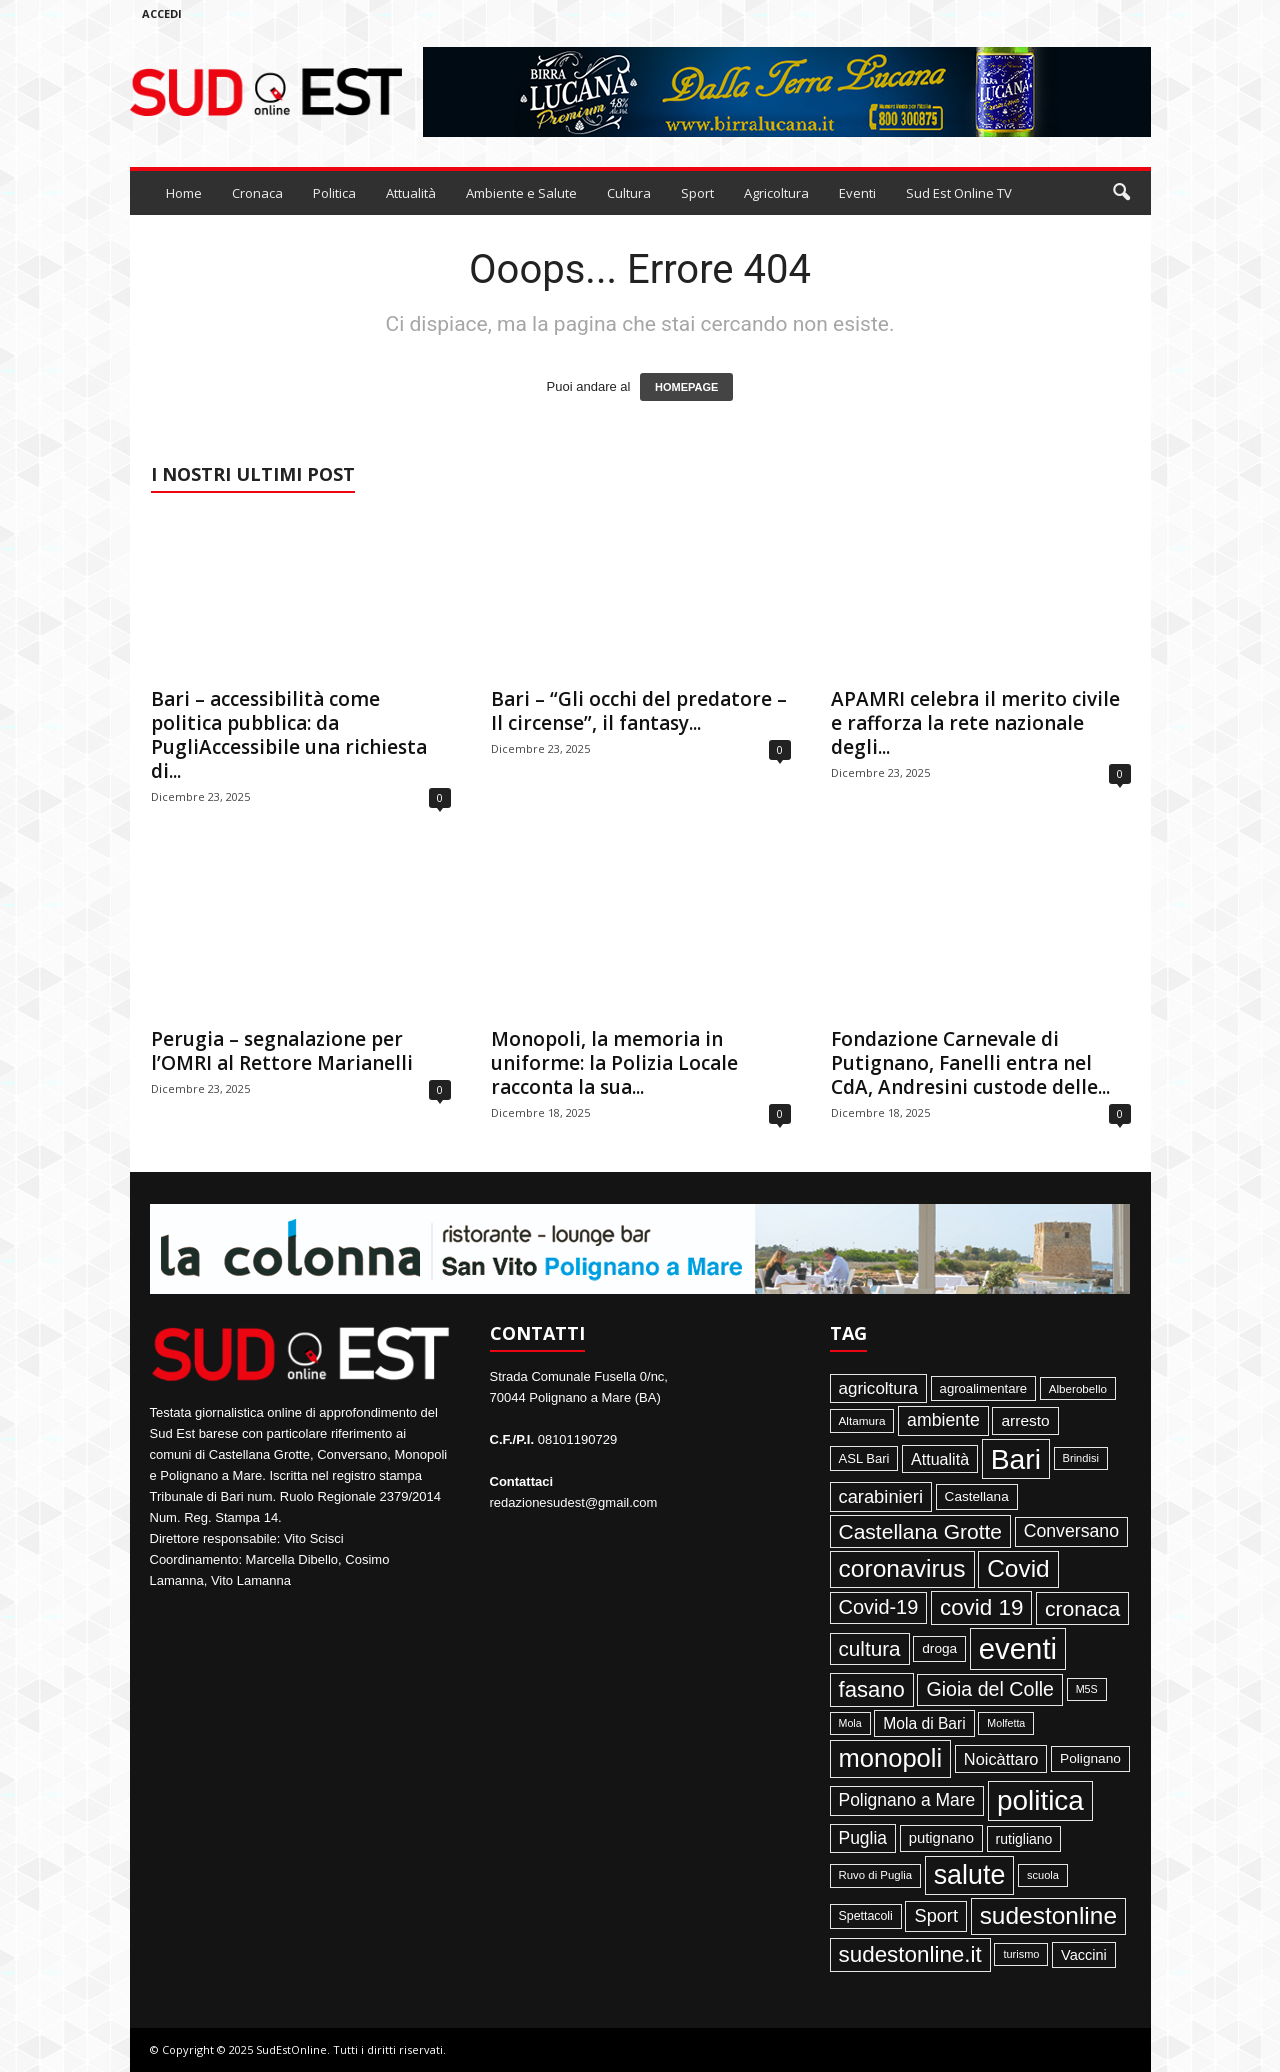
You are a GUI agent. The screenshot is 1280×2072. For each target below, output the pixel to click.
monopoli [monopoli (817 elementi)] (891, 1758)
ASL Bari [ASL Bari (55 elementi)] (864, 1458)
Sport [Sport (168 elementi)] (936, 1916)
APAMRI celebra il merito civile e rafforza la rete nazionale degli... (975, 723)
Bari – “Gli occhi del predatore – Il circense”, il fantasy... (639, 711)
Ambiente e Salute (521, 193)
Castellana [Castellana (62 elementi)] (977, 1496)
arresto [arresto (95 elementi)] (1025, 1420)
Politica (334, 193)
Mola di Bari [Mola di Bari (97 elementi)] (924, 1723)
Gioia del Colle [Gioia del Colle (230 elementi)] (990, 1689)
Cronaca (257, 193)
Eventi (857, 193)
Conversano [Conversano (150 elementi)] (1071, 1531)
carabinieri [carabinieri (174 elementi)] (881, 1496)
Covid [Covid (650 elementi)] (1018, 1568)
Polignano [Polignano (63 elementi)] (1090, 1758)
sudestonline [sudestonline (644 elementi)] (1048, 1915)
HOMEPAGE (686, 387)
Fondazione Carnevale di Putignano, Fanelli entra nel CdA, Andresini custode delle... (970, 1063)
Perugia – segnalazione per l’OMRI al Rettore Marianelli (282, 1051)
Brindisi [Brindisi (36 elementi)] (1081, 1458)
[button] (1121, 193)
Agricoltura (776, 193)
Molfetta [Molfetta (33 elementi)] (1006, 1723)
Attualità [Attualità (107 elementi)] (940, 1459)
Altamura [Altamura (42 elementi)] (862, 1420)
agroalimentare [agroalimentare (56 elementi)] (984, 1388)
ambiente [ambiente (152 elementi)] (943, 1420)
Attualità (411, 193)
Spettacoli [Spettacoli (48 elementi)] (866, 1916)
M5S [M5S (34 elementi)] (1087, 1689)
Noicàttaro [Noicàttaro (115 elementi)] (1001, 1759)
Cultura (629, 193)
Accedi (162, 13)
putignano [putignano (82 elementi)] (941, 1838)
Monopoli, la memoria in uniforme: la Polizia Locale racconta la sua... (614, 1063)
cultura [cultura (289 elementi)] (870, 1648)
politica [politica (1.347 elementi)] (1040, 1800)
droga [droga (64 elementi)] (939, 1648)
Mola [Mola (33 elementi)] (850, 1723)
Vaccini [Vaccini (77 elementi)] (1084, 1955)
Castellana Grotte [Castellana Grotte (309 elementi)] (921, 1531)
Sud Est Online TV (959, 193)
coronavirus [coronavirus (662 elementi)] (902, 1568)
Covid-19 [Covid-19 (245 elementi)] (879, 1607)
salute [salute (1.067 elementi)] (970, 1875)
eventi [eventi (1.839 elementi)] (1018, 1648)
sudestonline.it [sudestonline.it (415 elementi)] (910, 1954)
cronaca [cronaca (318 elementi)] (1082, 1608)
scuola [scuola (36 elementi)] (1043, 1875)
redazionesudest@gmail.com (574, 1502)
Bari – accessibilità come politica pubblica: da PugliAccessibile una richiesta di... (289, 735)
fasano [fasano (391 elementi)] (872, 1689)
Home (184, 193)
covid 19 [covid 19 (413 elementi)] (981, 1607)
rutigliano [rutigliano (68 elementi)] (1024, 1839)
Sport (697, 193)
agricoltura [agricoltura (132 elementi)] (878, 1388)
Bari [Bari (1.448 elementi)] (1016, 1459)
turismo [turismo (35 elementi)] (1021, 1954)
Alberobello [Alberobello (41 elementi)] (1078, 1388)
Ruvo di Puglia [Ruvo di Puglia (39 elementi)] (876, 1875)
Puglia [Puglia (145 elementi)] (863, 1838)
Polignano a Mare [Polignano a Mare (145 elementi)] (907, 1800)
